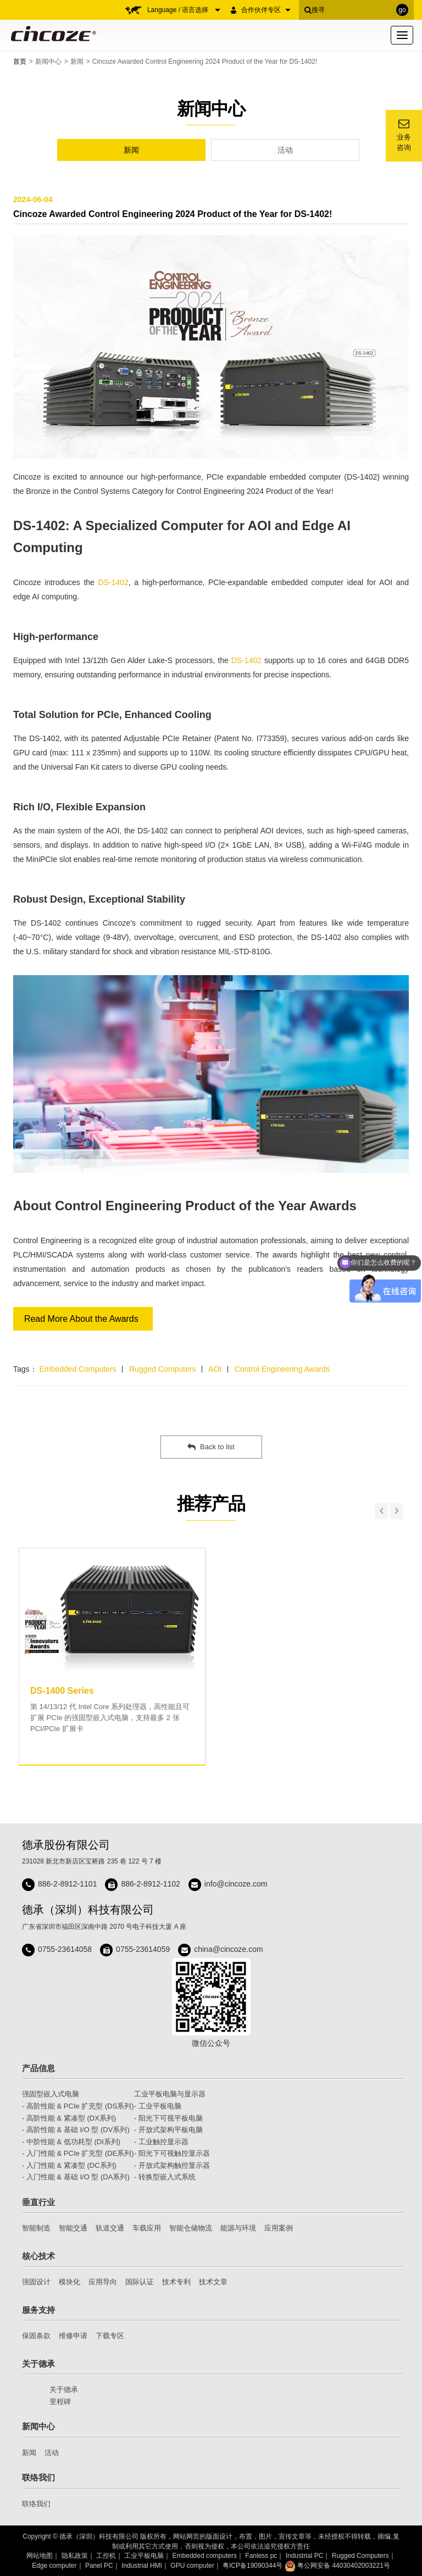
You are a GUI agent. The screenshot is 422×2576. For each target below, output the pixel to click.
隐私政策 (75, 2556)
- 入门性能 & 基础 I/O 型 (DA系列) (76, 2177)
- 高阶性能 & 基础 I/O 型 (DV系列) (76, 2130)
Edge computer (54, 2565)
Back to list (211, 1447)
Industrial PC (305, 2556)
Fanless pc (261, 2556)
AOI (214, 1369)
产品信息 (38, 2068)
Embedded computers (205, 2556)
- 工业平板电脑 (157, 2106)
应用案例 (278, 2228)
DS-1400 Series (62, 1690)
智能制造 (36, 2228)
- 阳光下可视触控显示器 (172, 2153)
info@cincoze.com (236, 1884)
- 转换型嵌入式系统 (165, 2177)
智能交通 (73, 2228)
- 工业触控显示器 (161, 2142)
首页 (19, 61)
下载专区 (110, 2336)
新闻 (77, 61)
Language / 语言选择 (183, 10)
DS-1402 (113, 582)
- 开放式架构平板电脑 (168, 2130)
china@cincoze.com (228, 1949)
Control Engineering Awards (282, 1369)
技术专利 (176, 2282)
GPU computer (192, 2565)
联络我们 (38, 2477)
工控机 (106, 2556)
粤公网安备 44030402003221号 (337, 2565)
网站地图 (39, 2556)
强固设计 (36, 2282)
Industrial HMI (141, 2565)
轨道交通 (110, 2228)
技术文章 (213, 2282)
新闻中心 (48, 61)
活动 (285, 150)
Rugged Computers (162, 1369)
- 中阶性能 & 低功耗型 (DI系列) (71, 2142)
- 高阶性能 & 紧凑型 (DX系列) (69, 2118)
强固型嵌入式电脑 (50, 2094)
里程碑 (60, 2401)
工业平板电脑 (144, 2556)
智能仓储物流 (190, 2228)
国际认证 (139, 2282)
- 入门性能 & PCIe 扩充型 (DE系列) (78, 2153)
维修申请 (73, 2336)
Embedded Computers (77, 1369)
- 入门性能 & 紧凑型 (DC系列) (69, 2165)
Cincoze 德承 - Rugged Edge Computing (51, 33)
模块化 (69, 2282)
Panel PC (99, 2565)
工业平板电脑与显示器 (170, 2094)
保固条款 (36, 2336)
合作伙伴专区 (266, 10)
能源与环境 (238, 2228)
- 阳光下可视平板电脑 (168, 2118)
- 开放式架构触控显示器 (172, 2165)
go (402, 10)
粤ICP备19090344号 (252, 2565)
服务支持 (38, 2309)
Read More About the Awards (81, 1318)
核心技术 (38, 2256)
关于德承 (38, 2363)
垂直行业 (38, 2202)
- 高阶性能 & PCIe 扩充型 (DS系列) (78, 2106)
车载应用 (146, 2228)
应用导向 (102, 2282)
